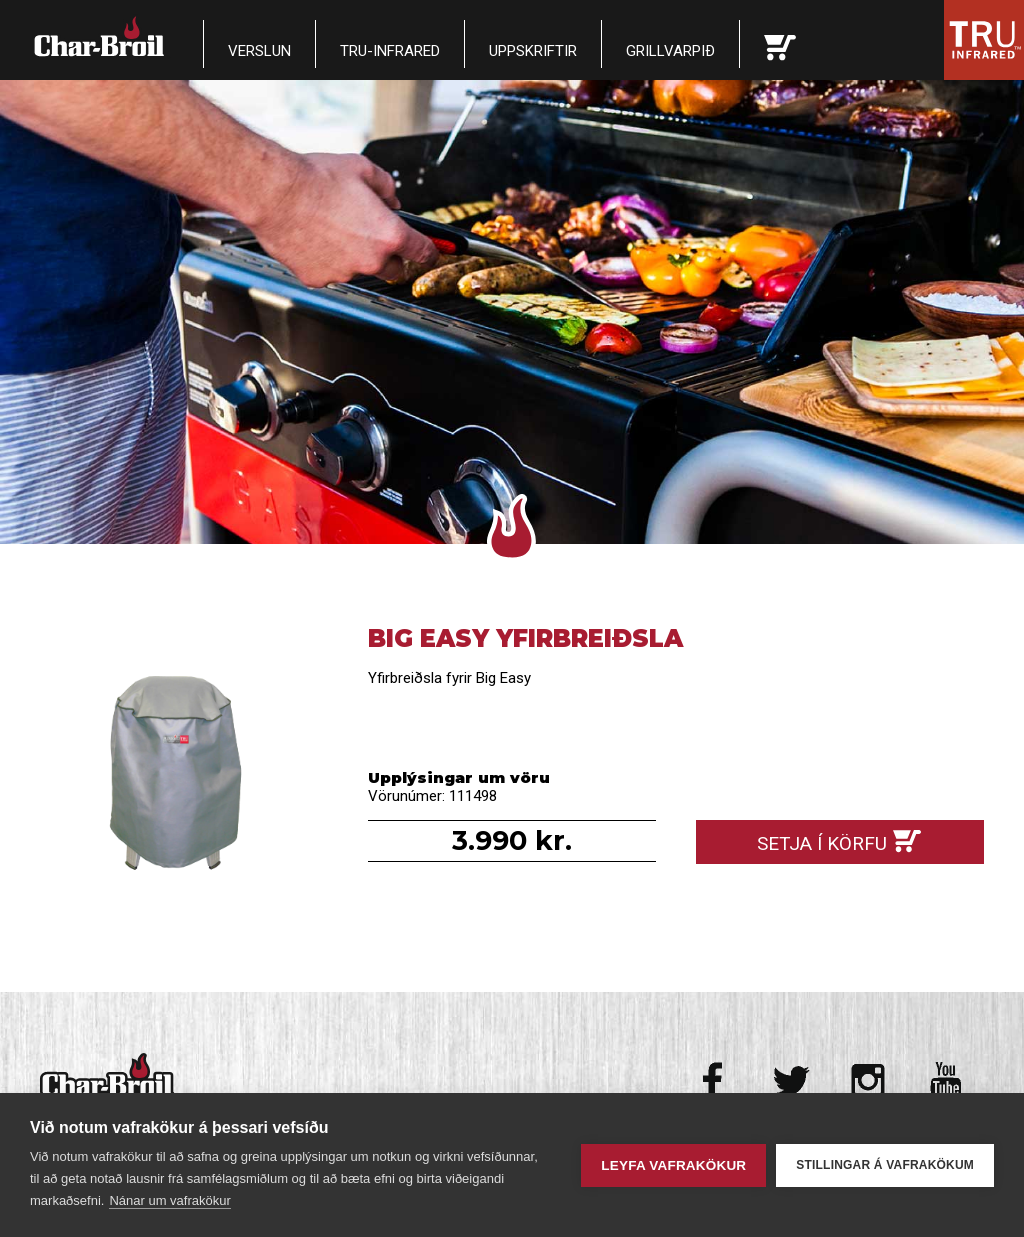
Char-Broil (101, 36)
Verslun (259, 51)
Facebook (714, 1080)
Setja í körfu (822, 843)
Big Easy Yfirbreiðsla (184, 768)
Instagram (868, 1080)
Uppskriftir (533, 51)
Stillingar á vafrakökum (885, 1165)
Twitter (791, 1080)
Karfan (780, 44)
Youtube (945, 1080)
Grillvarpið (670, 51)
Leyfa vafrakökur (673, 1165)
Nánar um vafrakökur (169, 1200)
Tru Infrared (984, 40)
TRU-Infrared (390, 51)
